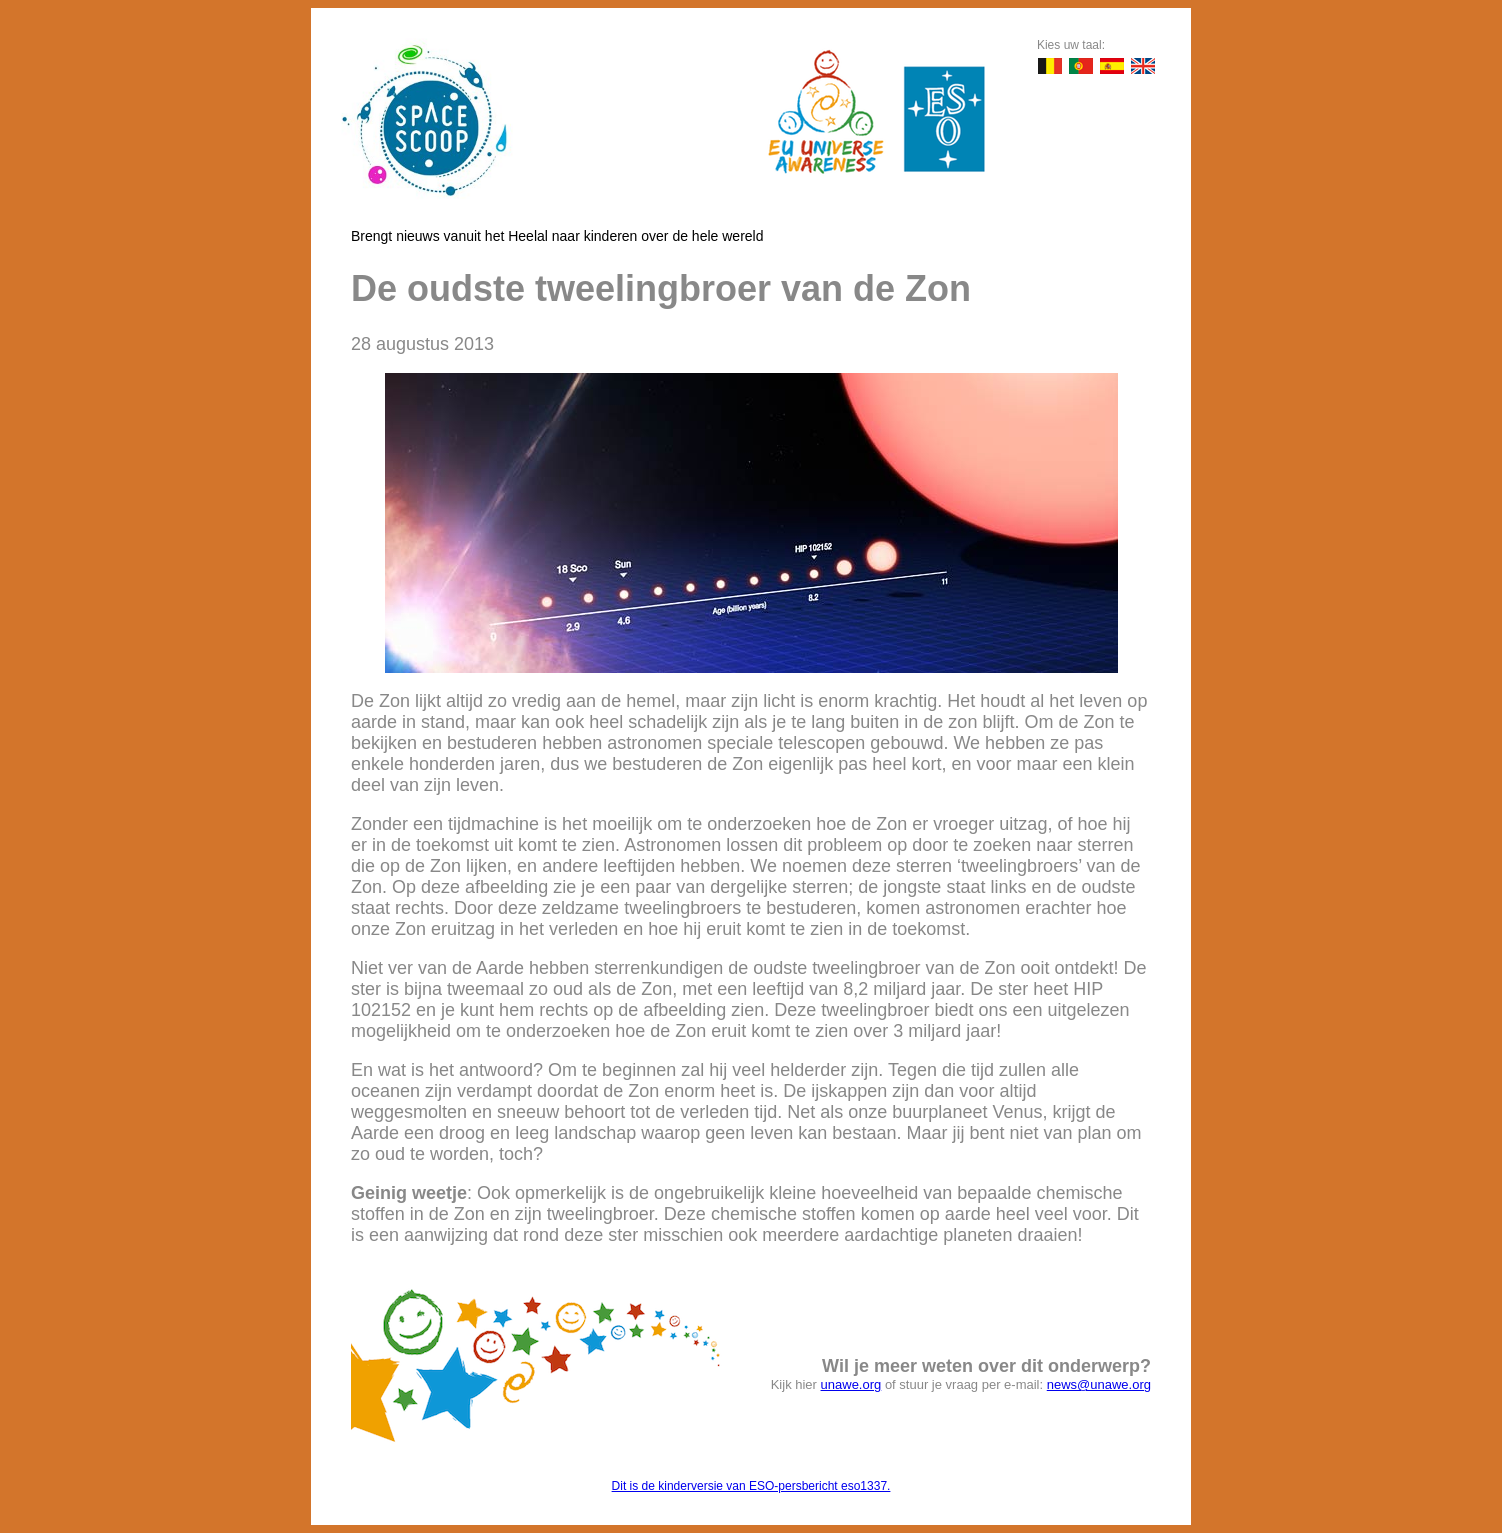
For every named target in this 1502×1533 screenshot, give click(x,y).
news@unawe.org (1099, 1384)
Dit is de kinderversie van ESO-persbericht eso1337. (751, 1486)
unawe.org (851, 1384)
